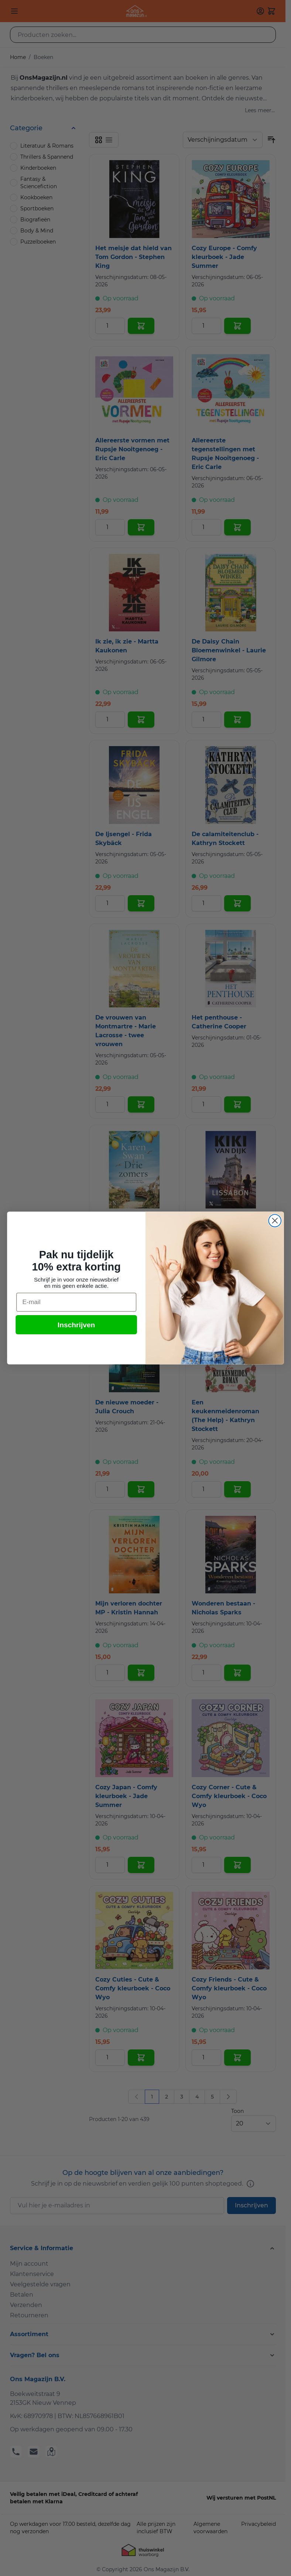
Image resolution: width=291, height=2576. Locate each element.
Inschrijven (76, 1324)
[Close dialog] (274, 1220)
